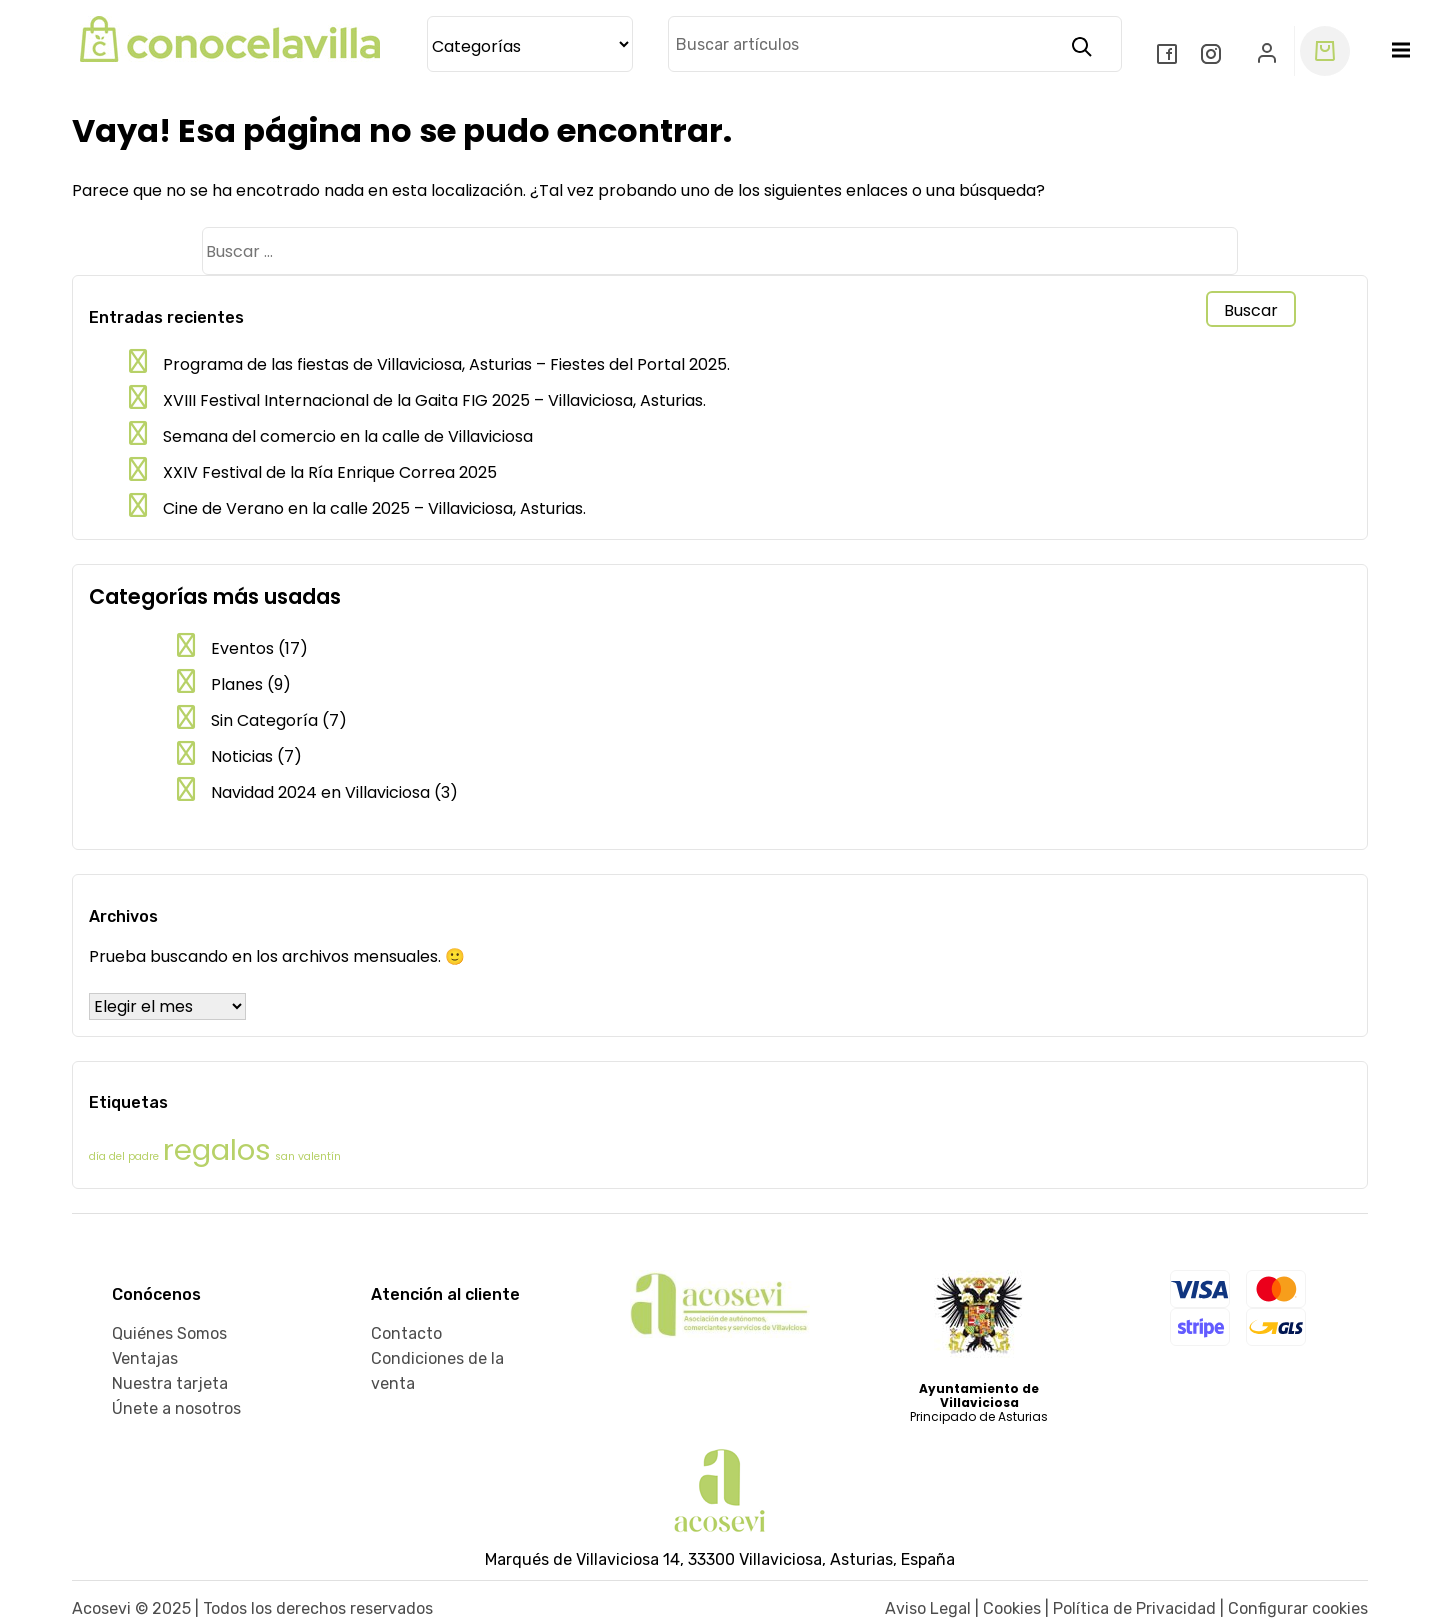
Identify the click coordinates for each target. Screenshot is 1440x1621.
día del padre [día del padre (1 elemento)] (124, 1156)
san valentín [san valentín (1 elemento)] (308, 1156)
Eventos (242, 648)
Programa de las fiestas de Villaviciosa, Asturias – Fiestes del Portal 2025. (446, 364)
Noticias (242, 756)
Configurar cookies (1298, 1608)
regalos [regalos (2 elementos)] (217, 1149)
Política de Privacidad (1134, 1608)
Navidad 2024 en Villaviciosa (320, 792)
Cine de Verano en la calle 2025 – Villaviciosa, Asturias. (374, 508)
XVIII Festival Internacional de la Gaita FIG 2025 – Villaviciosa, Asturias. (434, 400)
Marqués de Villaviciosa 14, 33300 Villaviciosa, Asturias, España (720, 1559)
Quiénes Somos (169, 1333)
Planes (237, 684)
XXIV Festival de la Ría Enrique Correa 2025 (330, 472)
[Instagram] (1213, 56)
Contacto (406, 1333)
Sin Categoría (264, 720)
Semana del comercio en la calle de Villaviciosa (348, 436)
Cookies (1012, 1608)
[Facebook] (1169, 56)
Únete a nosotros (176, 1408)
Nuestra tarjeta (170, 1383)
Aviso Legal (928, 1608)
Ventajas (145, 1358)
